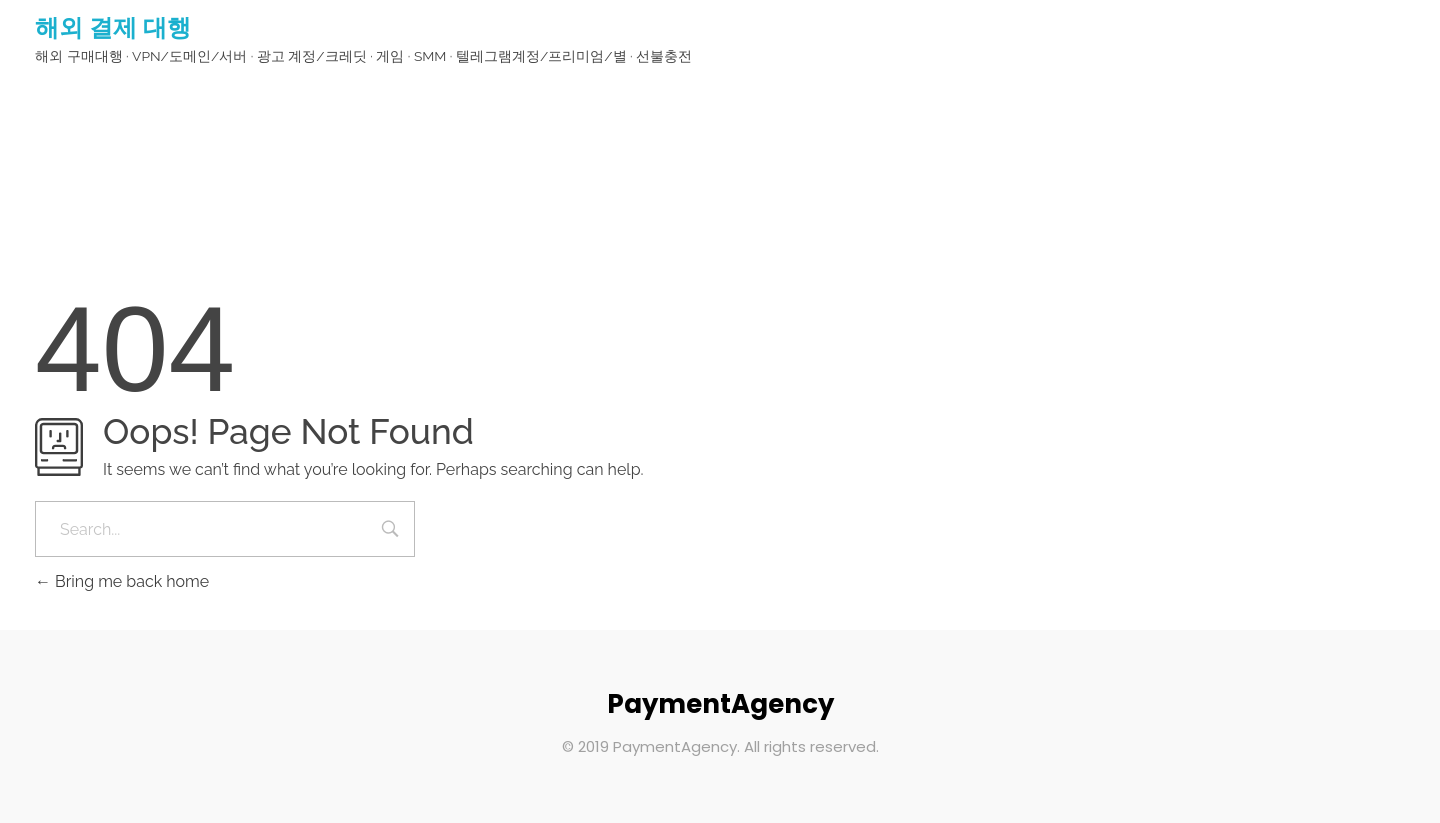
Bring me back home (122, 581)
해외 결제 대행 (113, 27)
